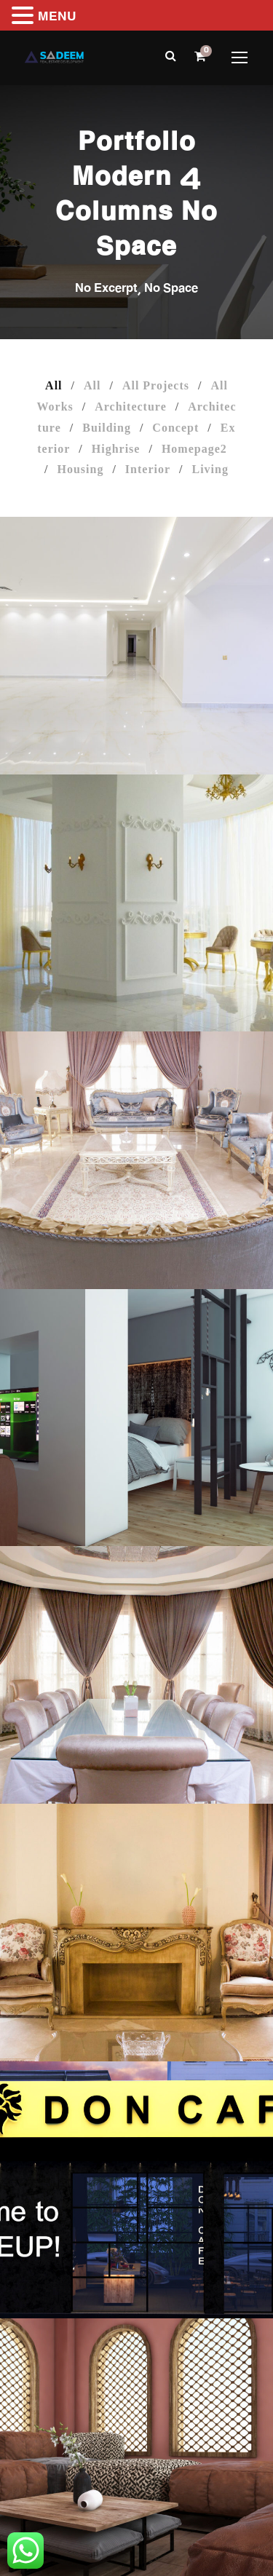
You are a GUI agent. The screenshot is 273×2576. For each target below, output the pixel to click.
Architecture (130, 406)
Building (106, 427)
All (53, 385)
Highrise (116, 449)
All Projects (155, 385)
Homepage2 (194, 449)
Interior (147, 469)
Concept (175, 427)
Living (210, 469)
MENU (57, 18)
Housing (80, 469)
